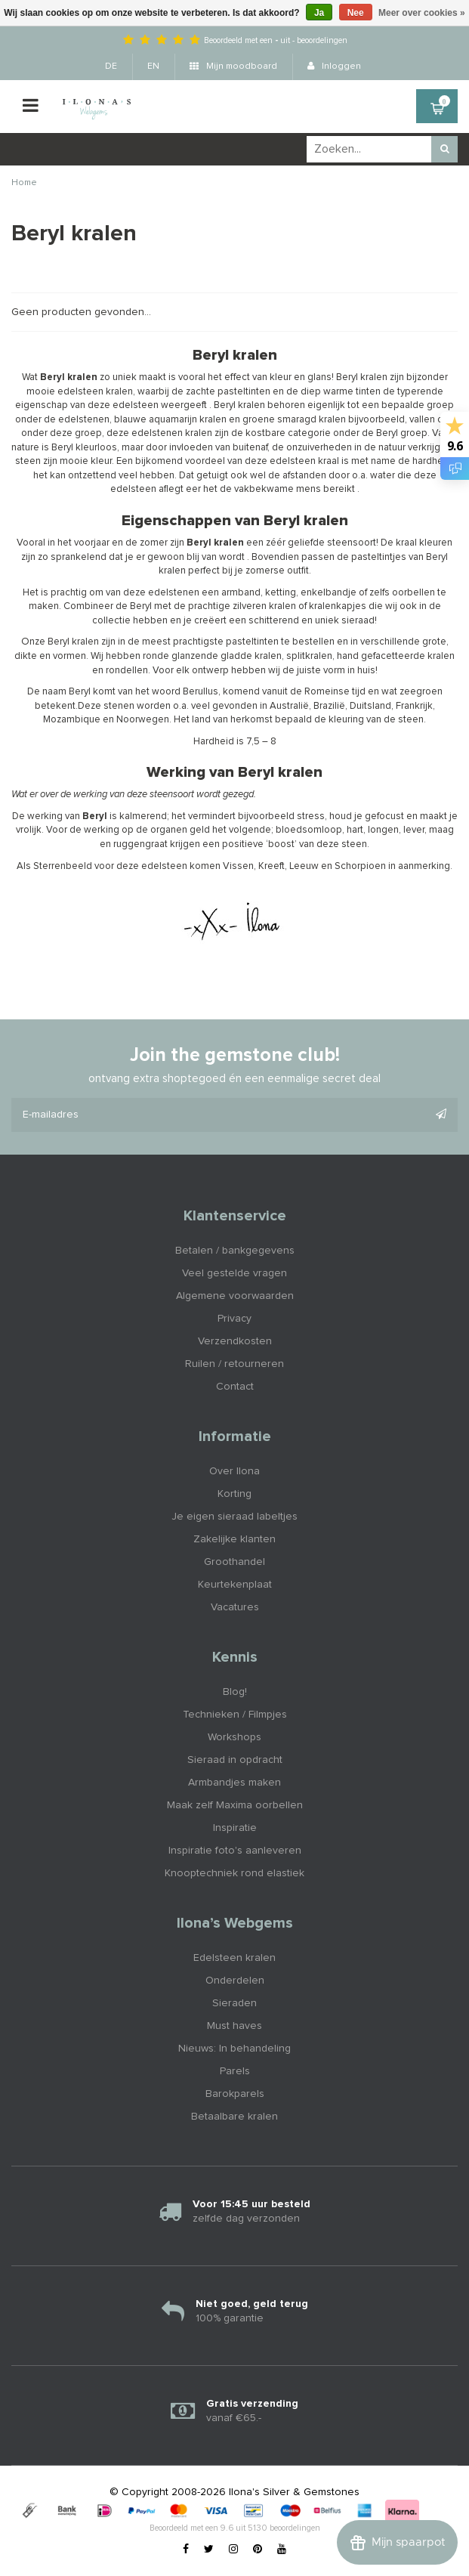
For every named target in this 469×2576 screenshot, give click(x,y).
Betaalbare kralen (234, 2116)
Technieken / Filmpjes (235, 1714)
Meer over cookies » (421, 13)
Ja (319, 13)
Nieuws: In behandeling (234, 2048)
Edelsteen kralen (234, 1958)
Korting (234, 1494)
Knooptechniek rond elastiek (234, 1873)
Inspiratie (235, 1828)
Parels (235, 2071)
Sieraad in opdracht (234, 1760)
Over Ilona (234, 1471)
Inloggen (334, 66)
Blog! (235, 1692)
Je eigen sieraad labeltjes (234, 1516)
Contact (235, 1386)
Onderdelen (234, 1980)
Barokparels (234, 2094)
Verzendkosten (235, 1341)
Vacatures (235, 1607)
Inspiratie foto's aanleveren (234, 1850)
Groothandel (234, 1562)
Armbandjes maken (234, 1782)
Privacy (234, 1318)
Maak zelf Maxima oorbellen (235, 1805)
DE (111, 66)
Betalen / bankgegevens (235, 1250)
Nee (355, 13)
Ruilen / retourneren (234, 1364)
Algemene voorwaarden (235, 1296)
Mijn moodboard (233, 66)
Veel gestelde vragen (234, 1273)
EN (153, 66)
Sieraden (234, 2003)
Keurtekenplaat (235, 1584)
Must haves (234, 2026)
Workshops (234, 1737)
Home (24, 182)
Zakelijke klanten (234, 1539)
